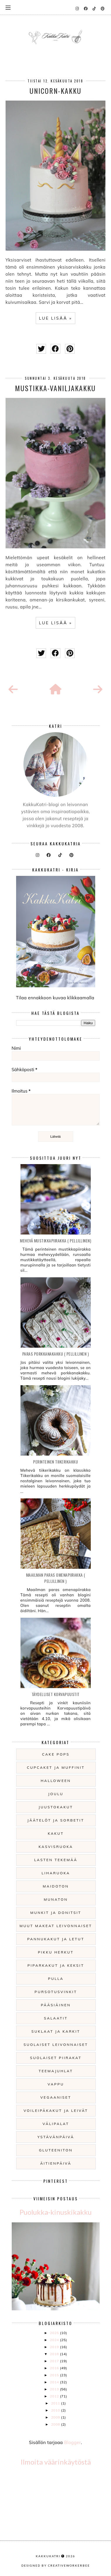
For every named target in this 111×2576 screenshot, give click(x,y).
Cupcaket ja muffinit (56, 1767)
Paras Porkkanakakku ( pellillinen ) (55, 1354)
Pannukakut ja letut (55, 1939)
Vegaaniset (55, 2097)
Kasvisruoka (56, 1846)
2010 (56, 2410)
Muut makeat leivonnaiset (56, 1926)
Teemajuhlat (56, 2071)
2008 (56, 2424)
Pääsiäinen (56, 2005)
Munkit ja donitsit (55, 1912)
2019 (55, 2347)
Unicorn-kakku (55, 90)
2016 (55, 2368)
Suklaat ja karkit (55, 2031)
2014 (55, 2382)
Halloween (56, 1780)
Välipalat (55, 2123)
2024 (55, 2340)
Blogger (72, 2442)
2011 (56, 2403)
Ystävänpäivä (55, 2137)
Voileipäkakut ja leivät (55, 2110)
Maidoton (56, 1886)
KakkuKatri (48, 2556)
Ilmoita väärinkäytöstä (56, 2462)
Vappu (56, 2084)
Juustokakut (56, 1807)
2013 (55, 2389)
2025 (55, 2333)
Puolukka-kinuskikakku (56, 2212)
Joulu (56, 1794)
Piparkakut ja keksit (56, 1965)
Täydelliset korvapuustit (56, 1694)
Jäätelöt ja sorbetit (56, 1820)
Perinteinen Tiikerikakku (55, 1462)
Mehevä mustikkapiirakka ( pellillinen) (55, 1240)
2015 (55, 2375)
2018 (55, 2354)
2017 (55, 2361)
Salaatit (56, 2018)
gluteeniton (56, 2150)
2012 (55, 2396)
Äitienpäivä (55, 2163)
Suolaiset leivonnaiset (55, 2044)
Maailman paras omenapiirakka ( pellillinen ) (55, 1578)
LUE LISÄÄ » (55, 318)
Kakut (56, 1833)
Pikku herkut (56, 1952)
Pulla (56, 1978)
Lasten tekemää (56, 1860)
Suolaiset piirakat (56, 2058)
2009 (56, 2417)
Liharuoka (56, 1873)
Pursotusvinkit (56, 1992)
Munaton (56, 1899)
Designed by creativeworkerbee (55, 2565)
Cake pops (56, 1754)
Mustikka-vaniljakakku (55, 388)
